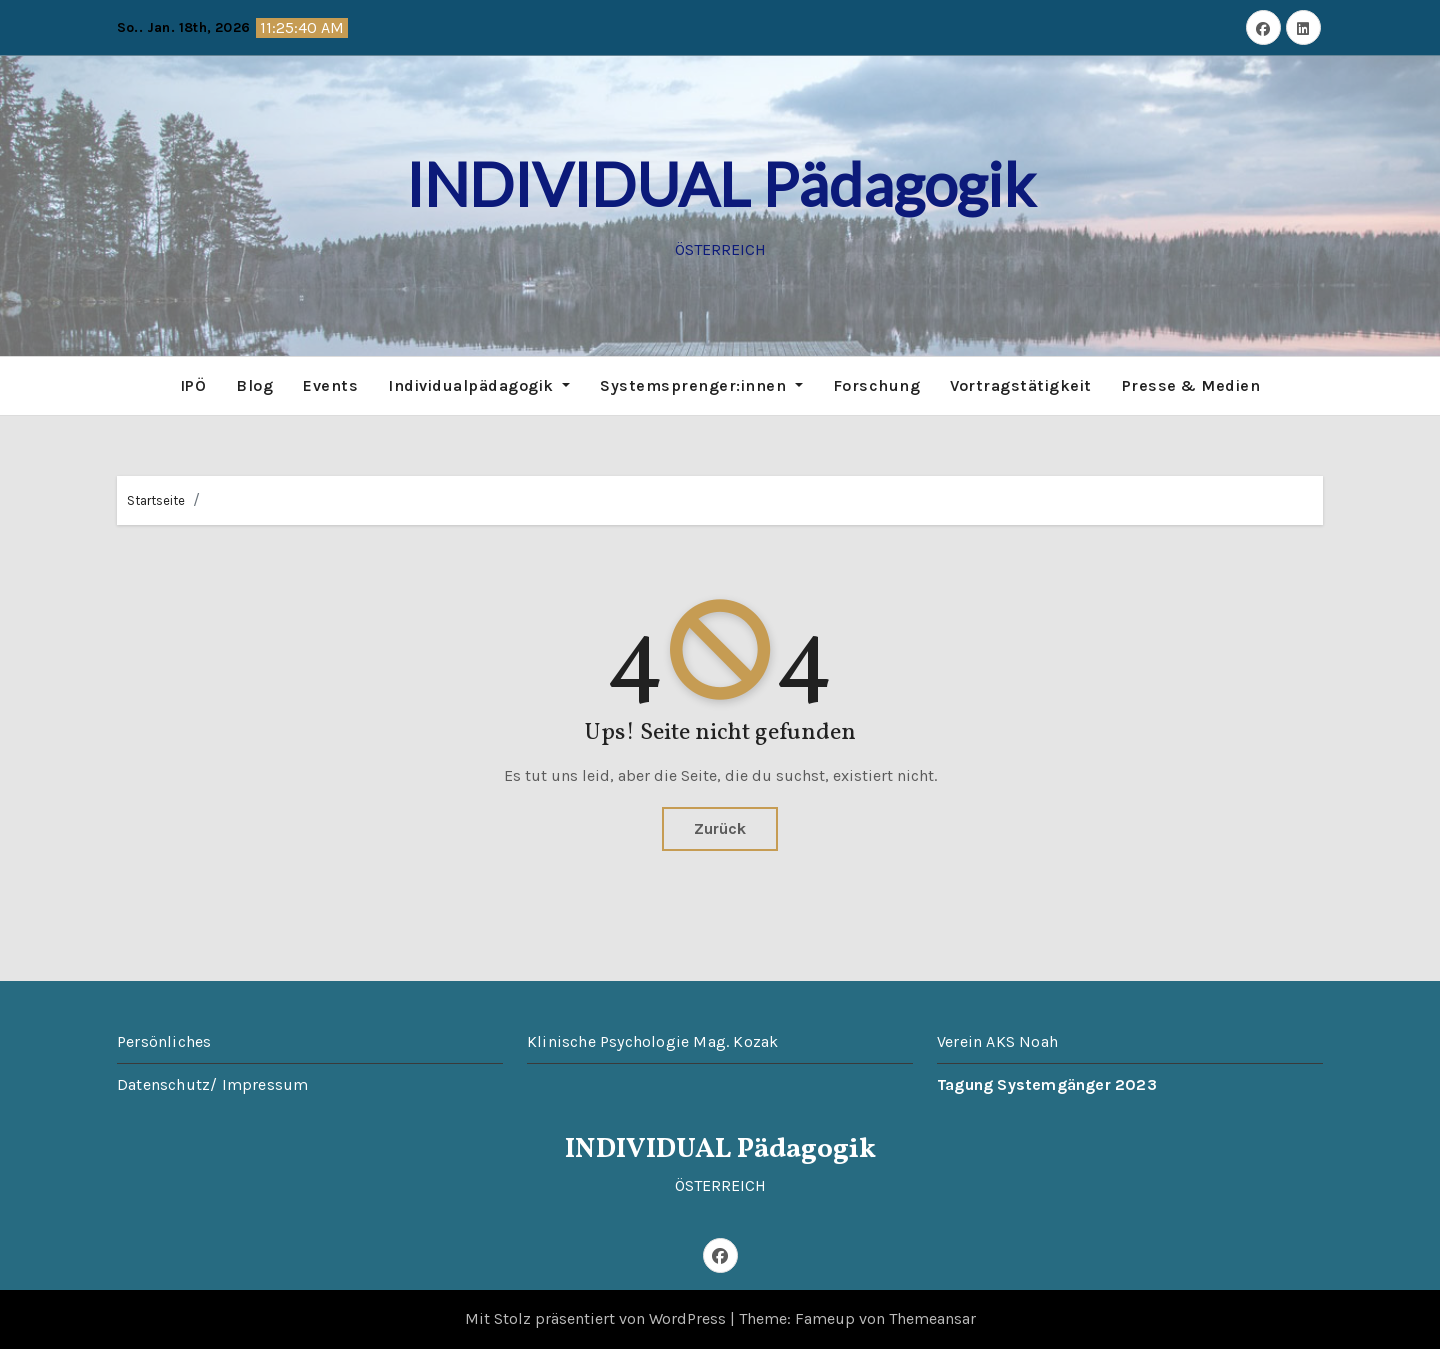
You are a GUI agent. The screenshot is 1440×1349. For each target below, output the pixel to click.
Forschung (877, 385)
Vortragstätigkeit (1021, 385)
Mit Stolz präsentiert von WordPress (597, 1318)
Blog (254, 385)
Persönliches (164, 1041)
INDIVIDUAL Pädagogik (720, 184)
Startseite (156, 500)
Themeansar (932, 1318)
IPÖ (193, 385)
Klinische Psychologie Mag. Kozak (652, 1041)
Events (330, 385)
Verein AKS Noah (997, 1041)
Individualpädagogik (479, 385)
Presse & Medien (1191, 385)
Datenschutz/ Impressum (212, 1084)
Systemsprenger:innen (701, 385)
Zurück (720, 828)
